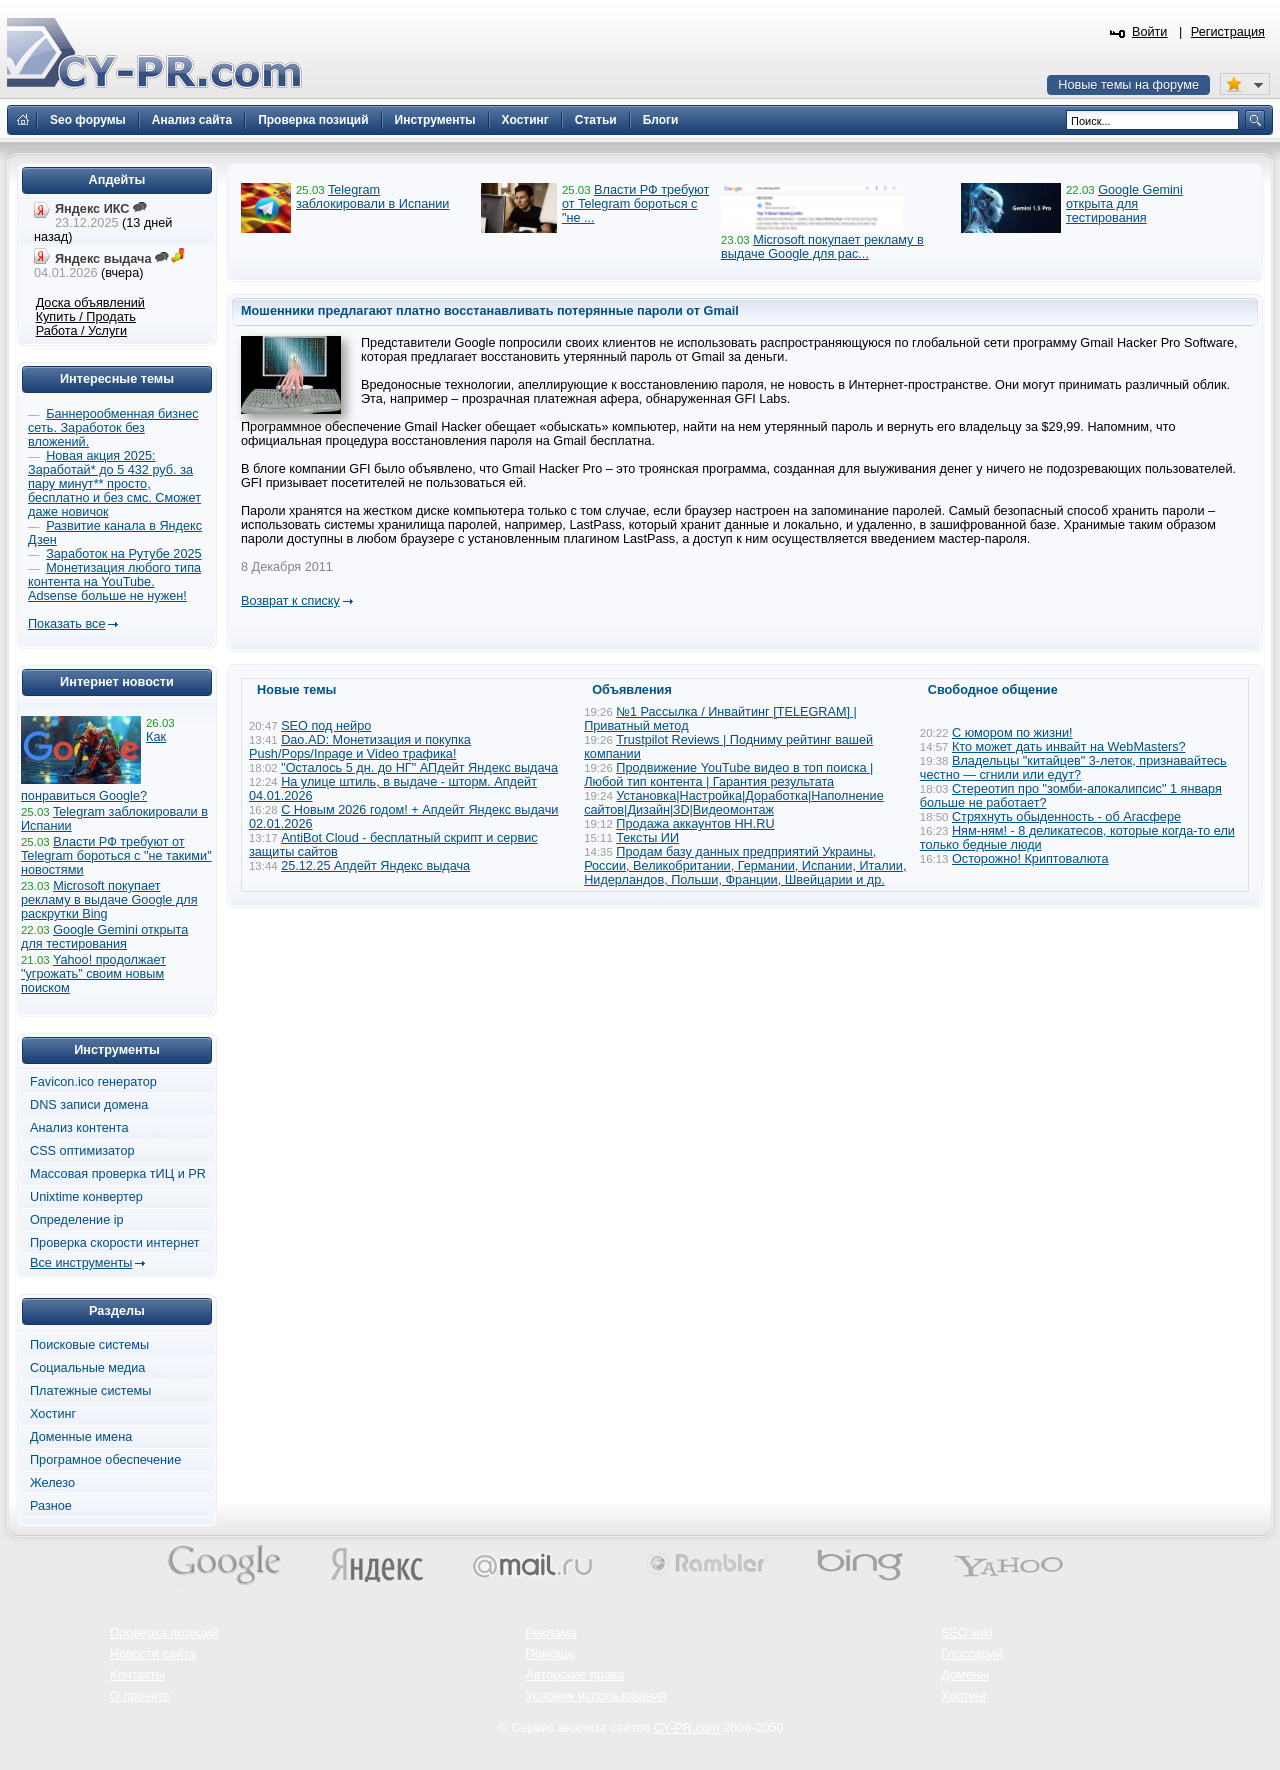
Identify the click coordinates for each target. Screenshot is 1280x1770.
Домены (965, 1675)
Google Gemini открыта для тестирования (1124, 204)
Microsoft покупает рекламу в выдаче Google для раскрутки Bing (109, 900)
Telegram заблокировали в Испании (372, 197)
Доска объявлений (90, 303)
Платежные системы (90, 1391)
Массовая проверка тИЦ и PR (118, 1174)
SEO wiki (966, 1633)
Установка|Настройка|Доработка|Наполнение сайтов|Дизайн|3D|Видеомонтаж (734, 803)
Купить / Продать (86, 317)
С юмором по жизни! (1012, 733)
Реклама (551, 1633)
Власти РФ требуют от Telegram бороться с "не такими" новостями (116, 856)
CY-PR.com (687, 1728)
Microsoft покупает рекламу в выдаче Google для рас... (822, 247)
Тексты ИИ (647, 838)
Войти (1150, 32)
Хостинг (53, 1414)
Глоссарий (972, 1654)
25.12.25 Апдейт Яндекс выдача (375, 866)
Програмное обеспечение (105, 1460)
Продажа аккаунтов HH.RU (695, 824)
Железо (52, 1483)
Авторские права (575, 1675)
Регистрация (1228, 32)
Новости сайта (153, 1654)
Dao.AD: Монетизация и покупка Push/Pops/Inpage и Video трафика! (360, 747)
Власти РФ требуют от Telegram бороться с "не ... (635, 204)
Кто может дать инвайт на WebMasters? (1069, 747)
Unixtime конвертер (86, 1197)
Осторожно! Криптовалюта (1030, 859)
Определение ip (77, 1220)
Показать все (66, 624)
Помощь (550, 1654)
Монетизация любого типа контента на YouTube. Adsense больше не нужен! (114, 582)
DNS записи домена (89, 1105)
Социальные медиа (87, 1368)
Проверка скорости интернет (115, 1243)
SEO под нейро (326, 726)
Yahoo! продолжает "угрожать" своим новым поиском (93, 974)
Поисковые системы (89, 1345)
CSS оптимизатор (82, 1151)
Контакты (137, 1675)
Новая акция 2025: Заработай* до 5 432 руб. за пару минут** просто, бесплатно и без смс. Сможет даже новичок (114, 484)
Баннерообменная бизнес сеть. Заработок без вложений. (113, 428)
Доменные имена (81, 1437)
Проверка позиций (164, 1633)
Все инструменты (81, 1263)
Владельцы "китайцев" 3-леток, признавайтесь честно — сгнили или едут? (1073, 768)
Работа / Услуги (81, 331)
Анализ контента (79, 1128)
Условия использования (596, 1696)
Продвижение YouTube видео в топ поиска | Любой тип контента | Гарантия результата (728, 775)
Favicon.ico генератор (93, 1082)
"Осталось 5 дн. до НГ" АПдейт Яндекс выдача (419, 768)
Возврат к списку (290, 601)
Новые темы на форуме (1128, 85)
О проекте (140, 1696)
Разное (51, 1506)
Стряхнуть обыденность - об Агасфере (1066, 817)
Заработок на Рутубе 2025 (123, 554)
